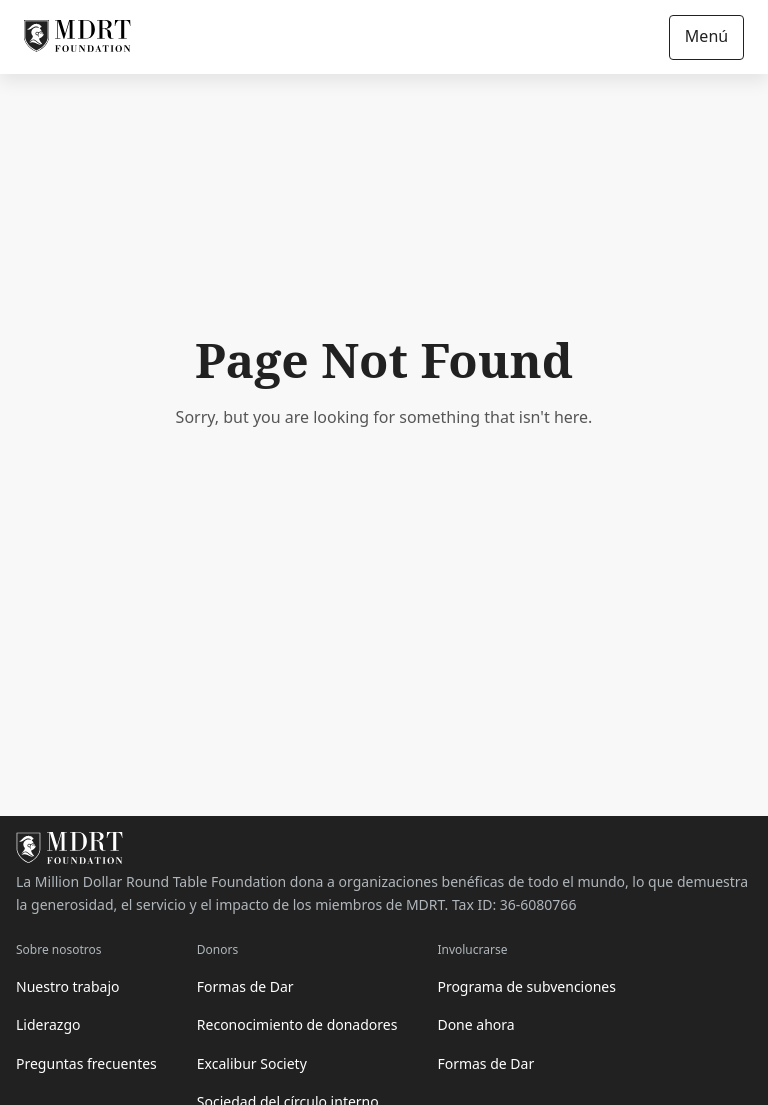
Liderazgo (48, 1024)
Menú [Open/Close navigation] (706, 36)
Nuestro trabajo (68, 986)
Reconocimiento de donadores (297, 1024)
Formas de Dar (245, 986)
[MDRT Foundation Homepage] (77, 37)
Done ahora (475, 1024)
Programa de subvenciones (526, 986)
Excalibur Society (252, 1063)
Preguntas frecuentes (86, 1063)
